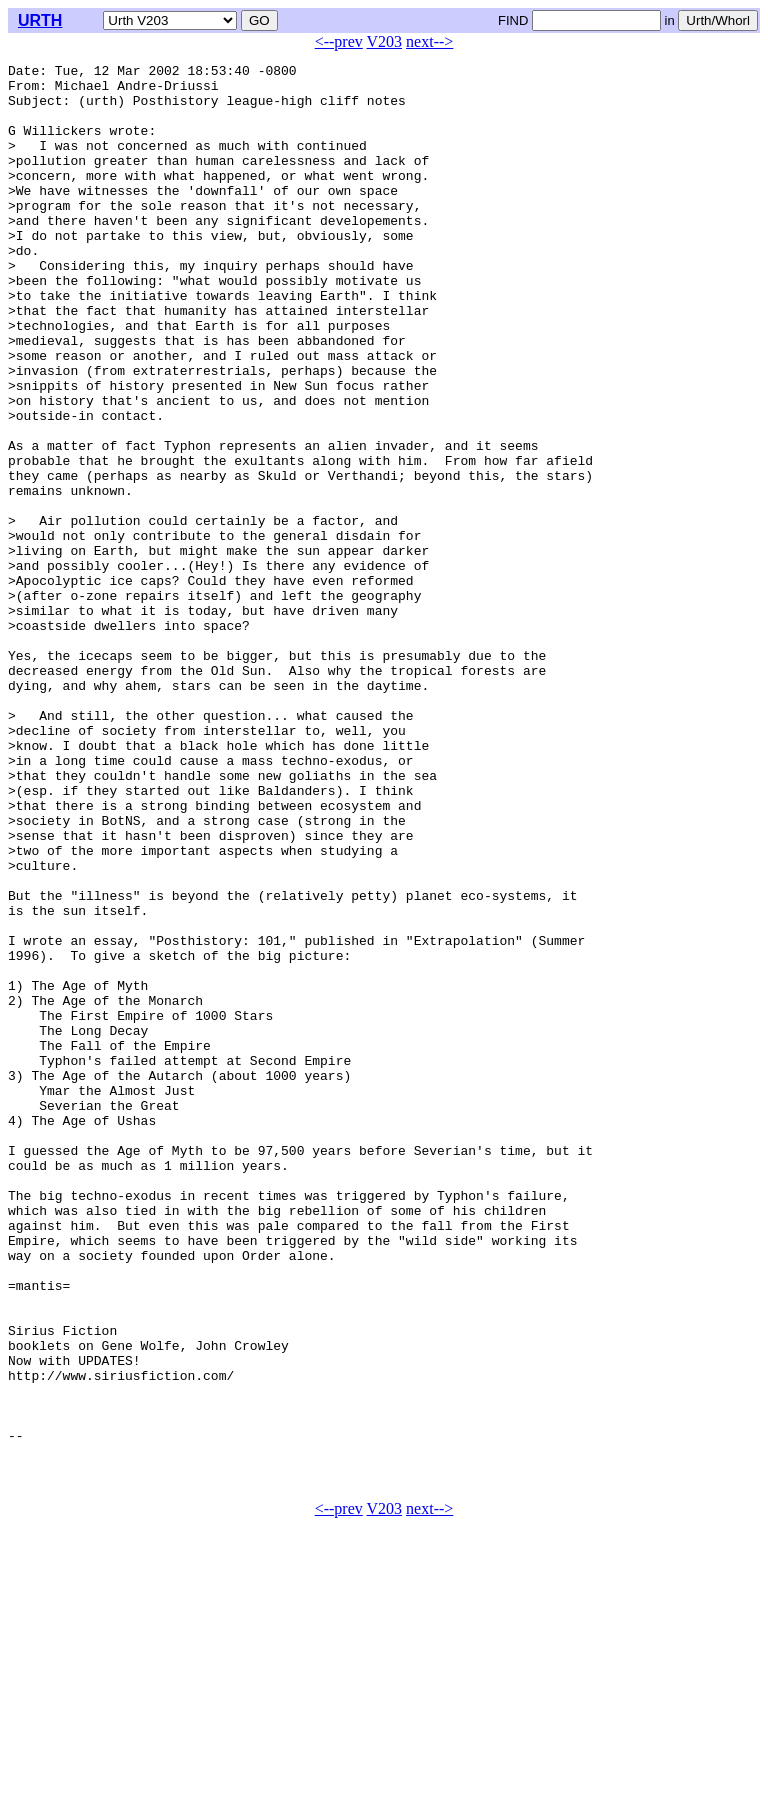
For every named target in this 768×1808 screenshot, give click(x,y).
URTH (40, 20)
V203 (385, 41)
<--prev (339, 41)
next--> (429, 41)
